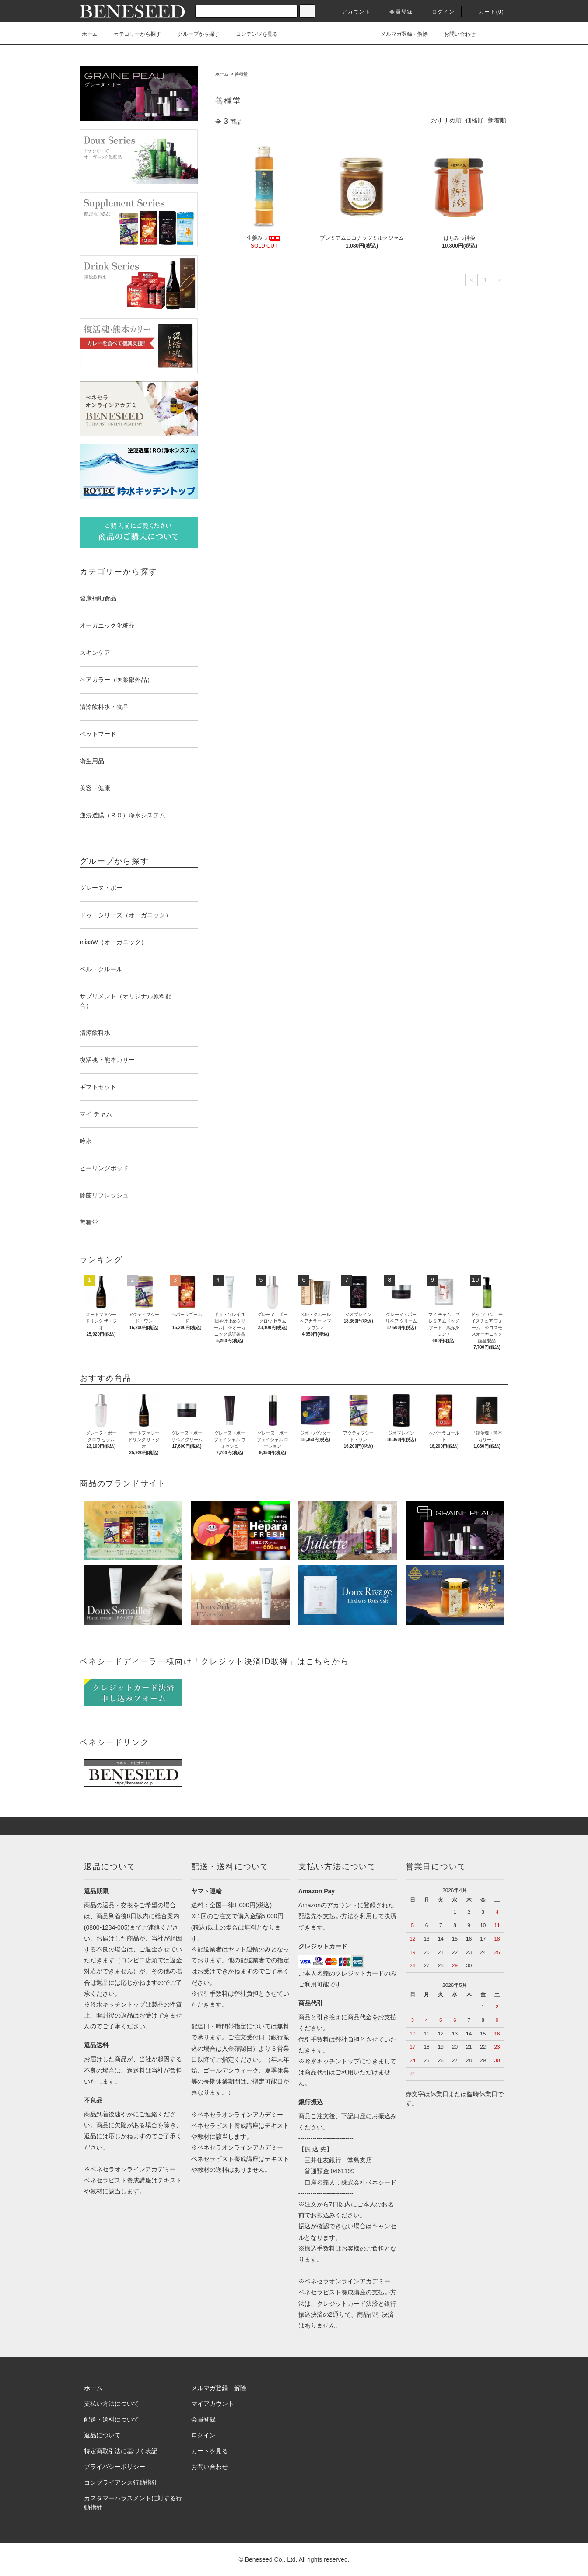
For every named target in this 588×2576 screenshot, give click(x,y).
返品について (102, 2435)
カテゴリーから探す (132, 34)
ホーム (90, 34)
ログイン (438, 12)
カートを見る (209, 2450)
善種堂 (241, 74)
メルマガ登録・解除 (399, 34)
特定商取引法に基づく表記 (121, 2450)
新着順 (497, 120)
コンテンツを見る (251, 34)
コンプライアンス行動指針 (121, 2482)
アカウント (351, 12)
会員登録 (396, 12)
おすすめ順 (446, 120)
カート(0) (486, 12)
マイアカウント (212, 2403)
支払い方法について (111, 2403)
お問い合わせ (455, 34)
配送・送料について (111, 2419)
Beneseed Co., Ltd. (272, 2559)
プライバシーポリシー (114, 2466)
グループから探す (193, 34)
